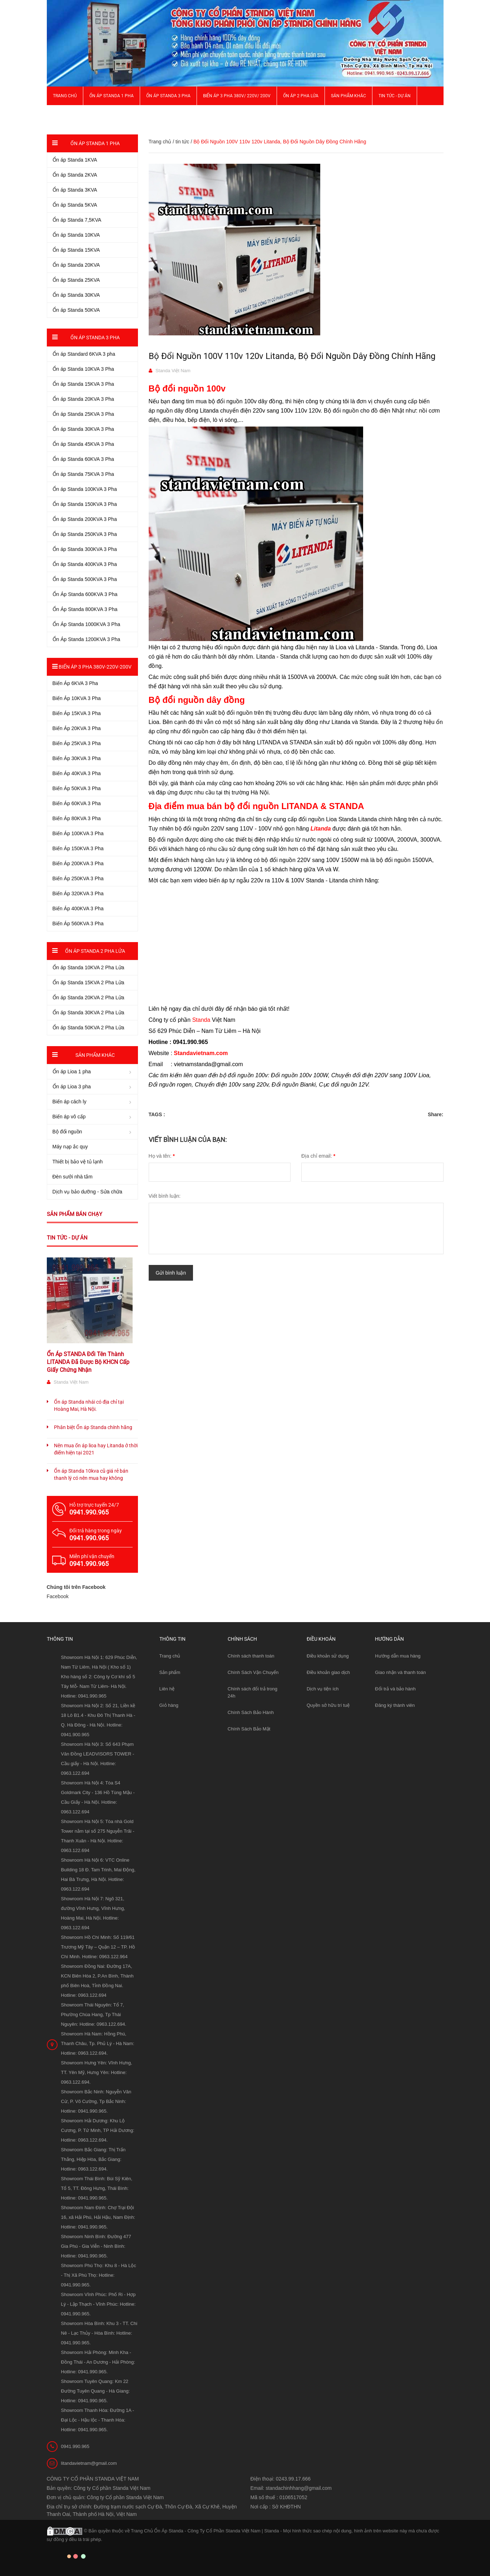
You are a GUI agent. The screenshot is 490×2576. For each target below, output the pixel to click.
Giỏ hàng (169, 1705)
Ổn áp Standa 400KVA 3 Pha (85, 564)
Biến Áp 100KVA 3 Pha (78, 833)
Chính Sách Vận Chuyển (253, 1672)
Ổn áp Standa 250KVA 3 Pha (85, 534)
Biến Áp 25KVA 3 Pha (77, 743)
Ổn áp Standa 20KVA (76, 265)
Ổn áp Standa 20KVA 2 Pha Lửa (88, 997)
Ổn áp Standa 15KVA (76, 250)
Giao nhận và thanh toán (400, 1672)
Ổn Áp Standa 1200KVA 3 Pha (86, 639)
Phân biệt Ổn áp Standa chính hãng (93, 1427)
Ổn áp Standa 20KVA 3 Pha (83, 399)
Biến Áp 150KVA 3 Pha (78, 848)
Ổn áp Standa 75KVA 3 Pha (83, 474)
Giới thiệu (63, 114)
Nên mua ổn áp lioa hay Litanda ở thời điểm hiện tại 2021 (96, 1449)
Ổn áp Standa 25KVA (76, 280)
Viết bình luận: (165, 1196)
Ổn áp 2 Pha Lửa (300, 95)
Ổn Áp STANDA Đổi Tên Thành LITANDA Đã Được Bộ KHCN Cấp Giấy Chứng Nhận (88, 1362)
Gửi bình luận (171, 1273)
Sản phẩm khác (348, 95)
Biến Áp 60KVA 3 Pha (77, 803)
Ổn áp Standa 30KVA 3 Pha (83, 429)
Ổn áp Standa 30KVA (76, 295)
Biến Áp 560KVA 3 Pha (78, 923)
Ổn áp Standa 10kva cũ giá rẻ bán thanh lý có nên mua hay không (91, 1474)
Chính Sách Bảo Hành (251, 1712)
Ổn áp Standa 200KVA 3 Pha (85, 519)
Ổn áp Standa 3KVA (75, 190)
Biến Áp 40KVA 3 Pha (77, 773)
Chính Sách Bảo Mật (249, 1729)
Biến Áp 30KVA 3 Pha (77, 758)
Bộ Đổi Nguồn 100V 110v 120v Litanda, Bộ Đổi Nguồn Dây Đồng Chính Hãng (292, 356)
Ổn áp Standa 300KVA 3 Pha (85, 549)
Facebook (58, 1596)
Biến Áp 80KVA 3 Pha (77, 818)
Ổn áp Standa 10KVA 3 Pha (83, 369)
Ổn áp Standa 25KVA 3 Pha (83, 414)
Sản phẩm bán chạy (74, 1214)
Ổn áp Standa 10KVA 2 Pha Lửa (88, 967)
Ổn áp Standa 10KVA (76, 235)
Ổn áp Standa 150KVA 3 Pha (85, 504)
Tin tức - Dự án (67, 1238)
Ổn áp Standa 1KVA (75, 160)
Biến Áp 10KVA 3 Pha (77, 698)
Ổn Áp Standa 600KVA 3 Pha (85, 594)
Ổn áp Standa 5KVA (75, 205)
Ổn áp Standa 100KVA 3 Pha (85, 489)
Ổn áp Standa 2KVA (75, 175)
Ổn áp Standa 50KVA (76, 310)
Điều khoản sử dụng (328, 1656)
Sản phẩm (169, 1672)
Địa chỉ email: (318, 1156)
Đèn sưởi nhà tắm (73, 1176)
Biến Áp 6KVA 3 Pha (75, 683)
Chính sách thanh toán (251, 1656)
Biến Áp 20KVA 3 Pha (77, 728)
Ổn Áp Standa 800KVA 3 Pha (85, 609)
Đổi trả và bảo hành (395, 1688)
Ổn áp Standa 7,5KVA (77, 220)
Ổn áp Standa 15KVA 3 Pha (83, 384)
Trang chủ (65, 95)
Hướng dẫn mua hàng (397, 1656)
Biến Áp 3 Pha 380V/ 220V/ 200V (237, 95)
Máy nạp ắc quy (70, 1146)
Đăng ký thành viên (395, 1705)
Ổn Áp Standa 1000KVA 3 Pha (86, 624)
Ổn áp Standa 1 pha (111, 95)
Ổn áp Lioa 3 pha (72, 1086)
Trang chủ (169, 1656)
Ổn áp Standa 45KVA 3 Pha (83, 444)
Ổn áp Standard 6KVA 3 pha (84, 354)
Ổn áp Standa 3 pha (168, 95)
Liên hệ (166, 1688)
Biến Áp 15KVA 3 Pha (77, 713)
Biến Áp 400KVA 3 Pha (78, 908)
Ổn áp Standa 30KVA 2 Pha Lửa (88, 1012)
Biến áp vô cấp (69, 1116)
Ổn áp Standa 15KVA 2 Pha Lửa (88, 982)
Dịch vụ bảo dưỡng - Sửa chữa (88, 1192)
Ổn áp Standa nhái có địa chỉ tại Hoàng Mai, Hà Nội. (89, 1405)
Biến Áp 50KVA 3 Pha (77, 788)
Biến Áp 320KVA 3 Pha (78, 893)
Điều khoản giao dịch (328, 1672)
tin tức (182, 141)
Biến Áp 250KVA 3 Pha (78, 878)
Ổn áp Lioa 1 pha (72, 1071)
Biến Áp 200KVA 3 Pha (78, 863)
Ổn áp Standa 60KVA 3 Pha (83, 459)
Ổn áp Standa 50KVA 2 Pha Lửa (88, 1027)
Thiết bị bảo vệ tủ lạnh (78, 1161)
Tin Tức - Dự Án (394, 95)
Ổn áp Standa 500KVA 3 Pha (85, 579)
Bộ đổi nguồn (67, 1131)
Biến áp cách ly (69, 1101)
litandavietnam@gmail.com (89, 2463)
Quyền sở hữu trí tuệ (328, 1705)
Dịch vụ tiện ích (323, 1688)
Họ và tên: (162, 1156)
